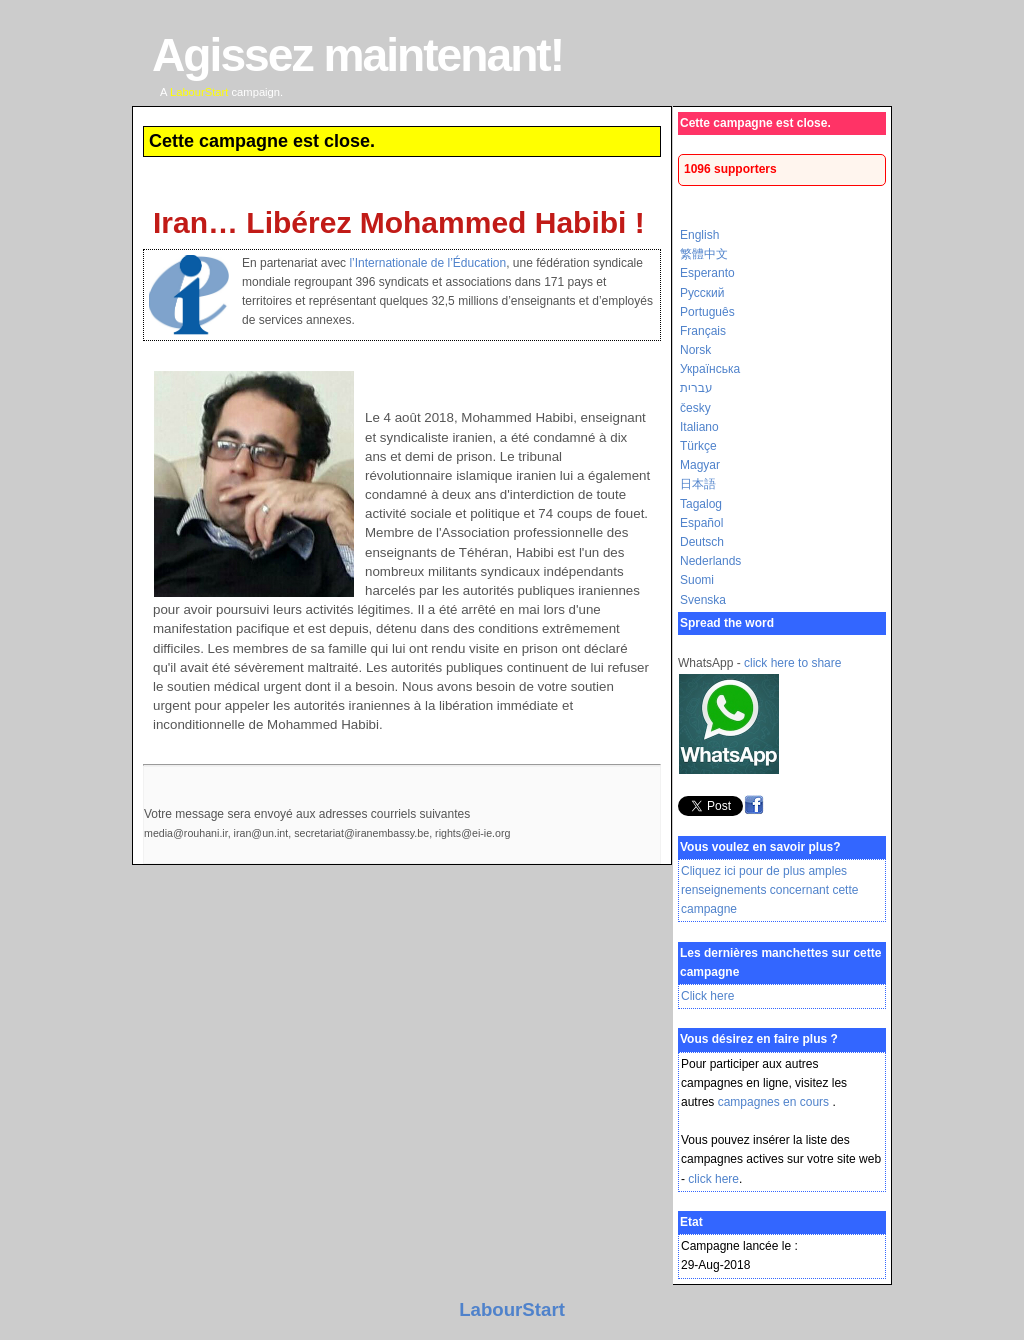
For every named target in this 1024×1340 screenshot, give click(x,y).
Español (701, 523)
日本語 (698, 484)
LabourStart (512, 1309)
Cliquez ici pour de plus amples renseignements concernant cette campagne (769, 890)
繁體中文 (704, 254)
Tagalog (701, 504)
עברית (696, 388)
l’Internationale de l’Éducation (427, 263)
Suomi (697, 580)
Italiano (699, 427)
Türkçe (698, 446)
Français (703, 331)
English (699, 235)
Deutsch (702, 542)
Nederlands (710, 561)
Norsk (695, 350)
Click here (707, 996)
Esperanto (707, 273)
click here (713, 1179)
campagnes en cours (775, 1102)
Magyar (700, 465)
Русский (702, 293)
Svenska (703, 600)
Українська (710, 369)
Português (707, 312)
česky (695, 408)
